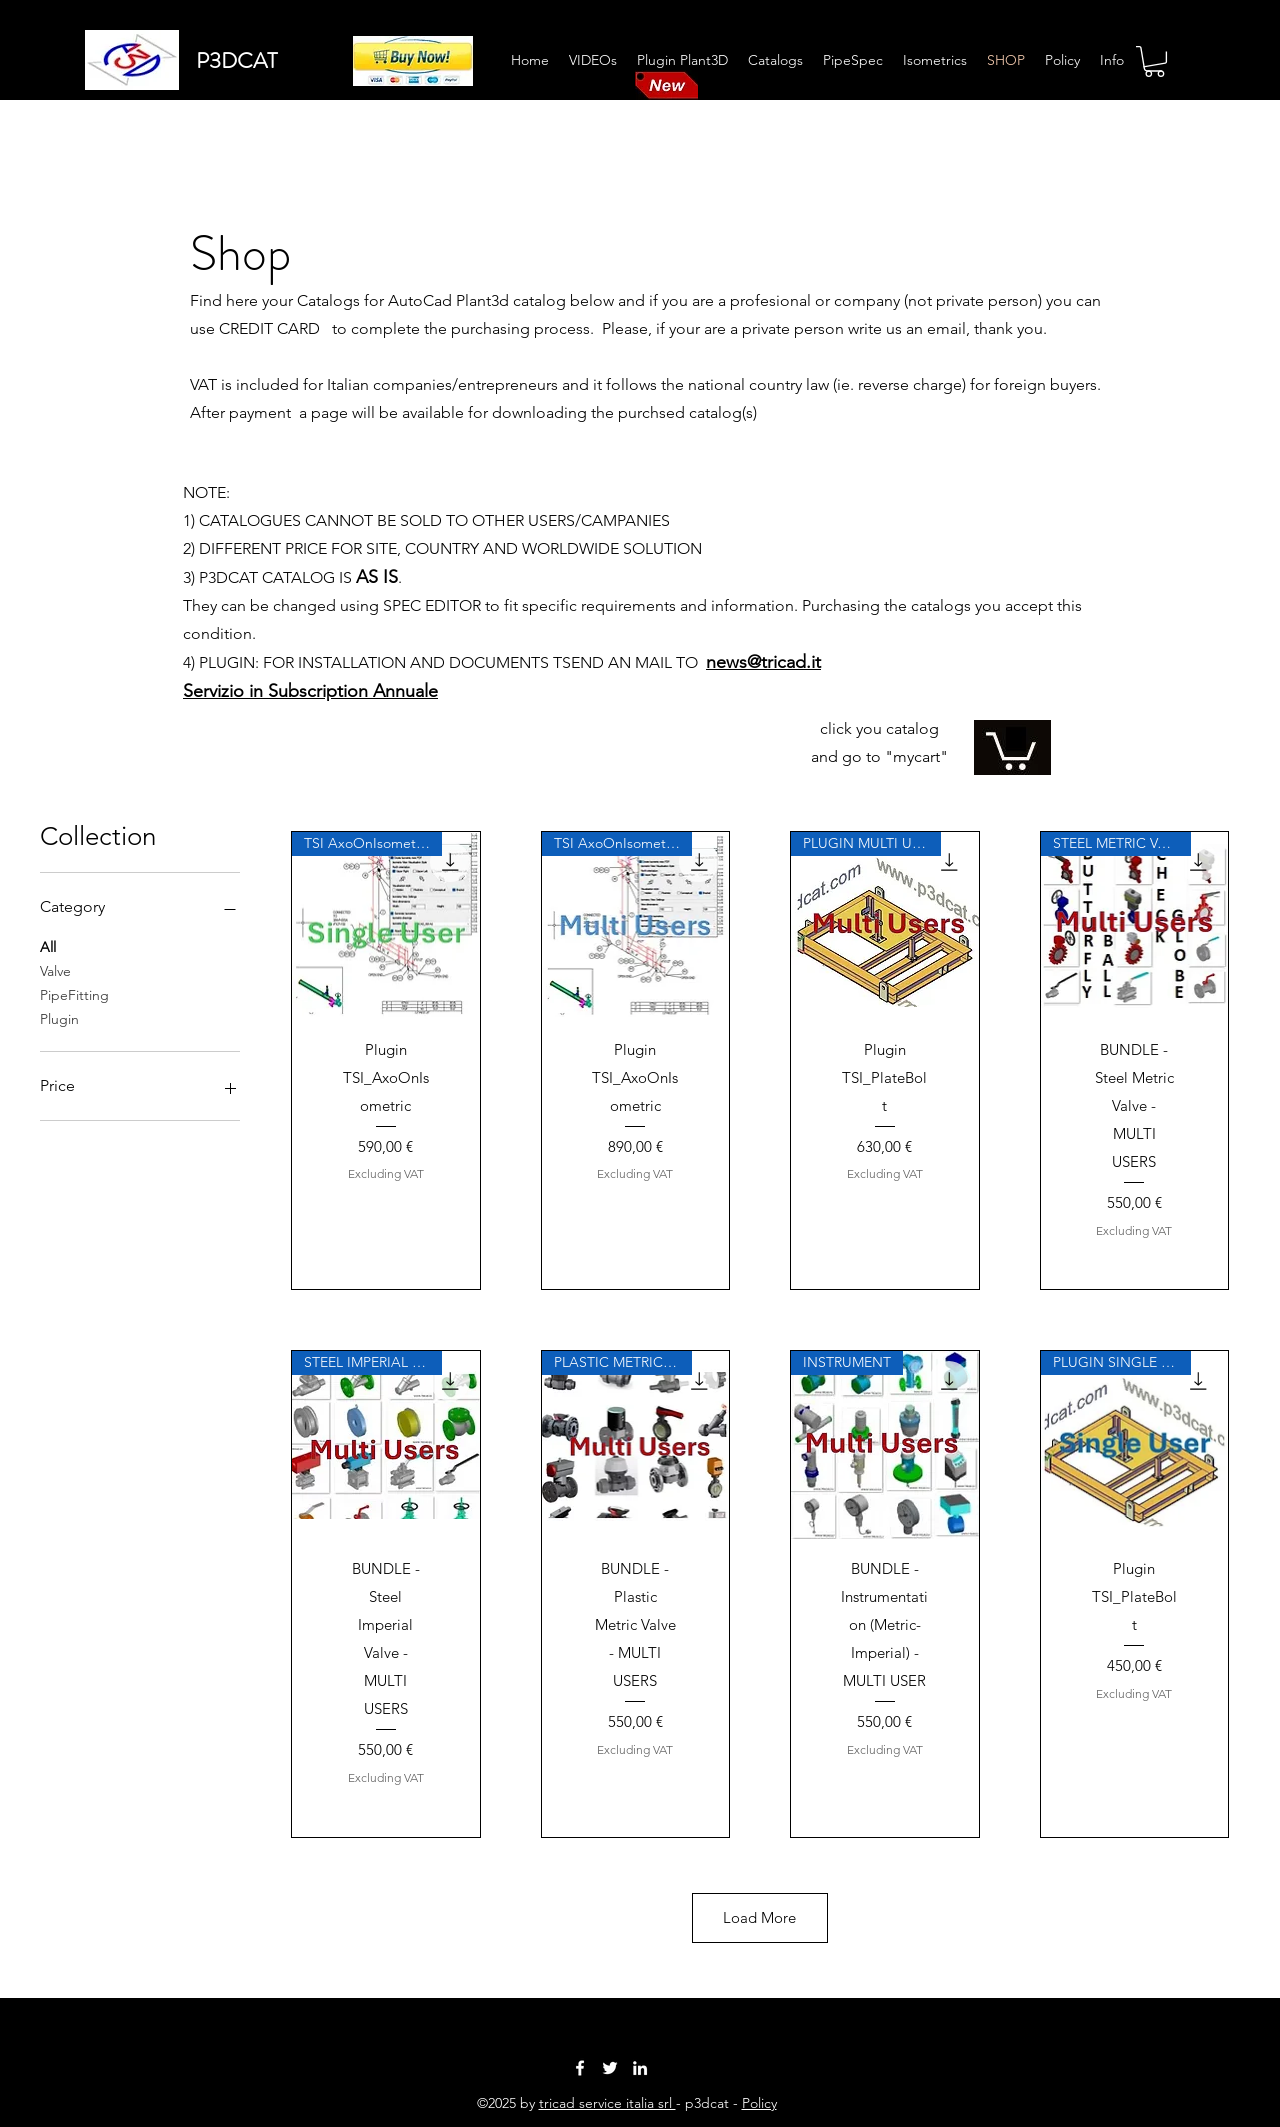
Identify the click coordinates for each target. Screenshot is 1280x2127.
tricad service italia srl (607, 2103)
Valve (55, 970)
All (48, 946)
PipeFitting (74, 994)
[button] (1154, 61)
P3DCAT (236, 60)
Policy (759, 2103)
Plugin (59, 1018)
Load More (760, 1917)
